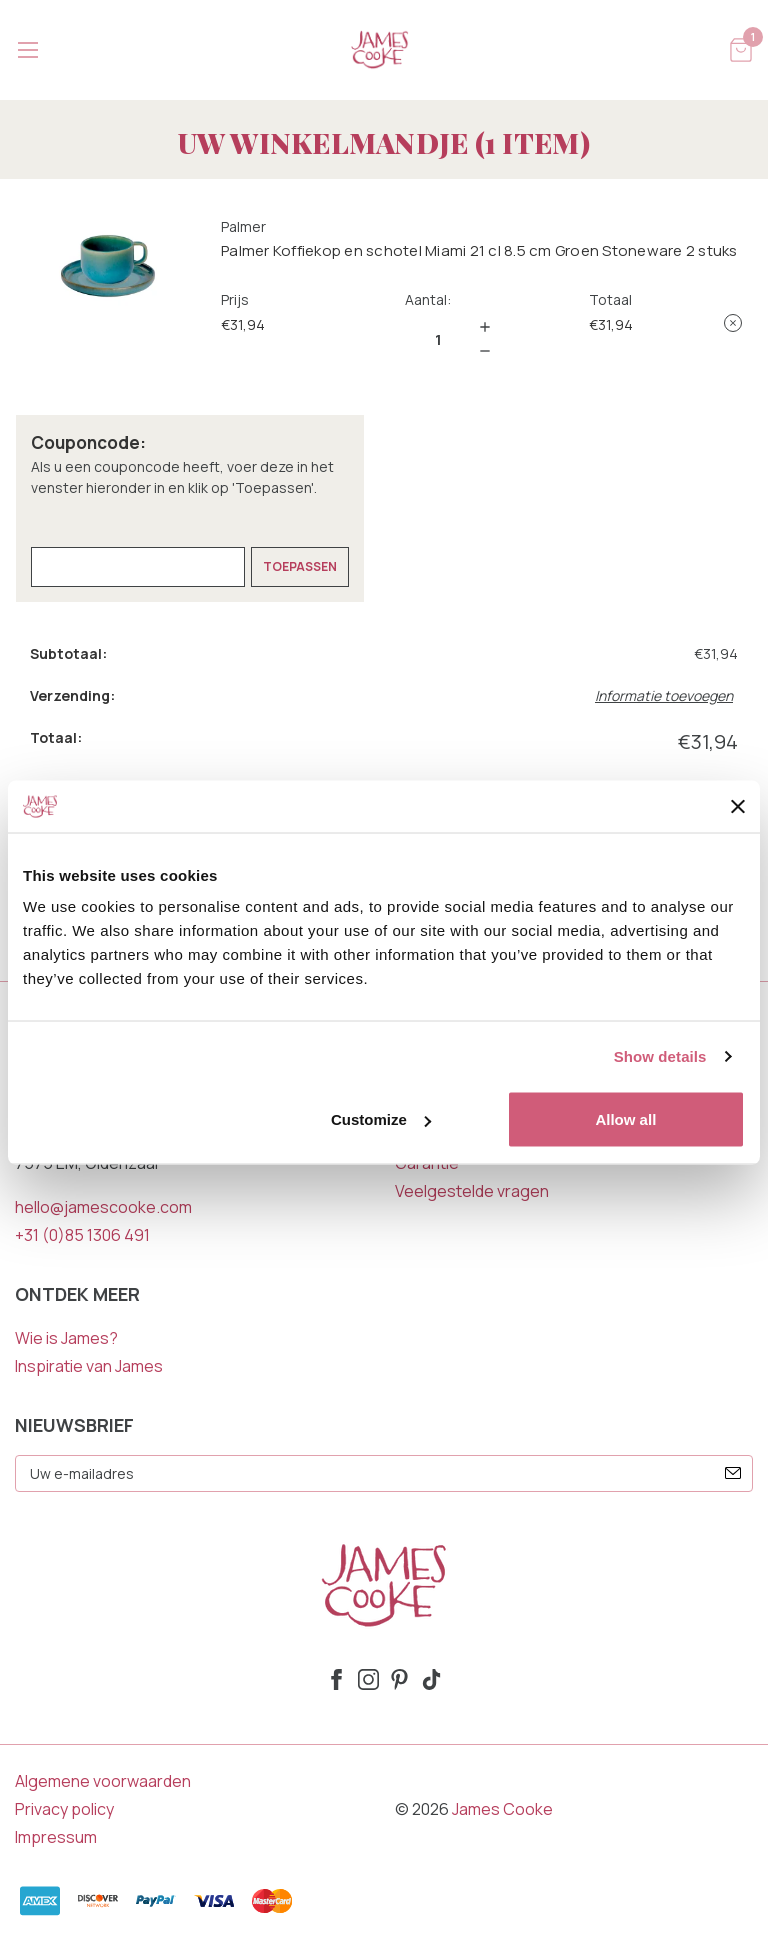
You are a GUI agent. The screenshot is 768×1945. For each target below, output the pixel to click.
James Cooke (502, 1809)
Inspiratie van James (89, 1366)
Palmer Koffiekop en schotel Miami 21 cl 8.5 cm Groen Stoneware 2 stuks (479, 250)
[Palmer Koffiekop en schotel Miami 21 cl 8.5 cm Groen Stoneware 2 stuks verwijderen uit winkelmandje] (733, 323)
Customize (381, 1119)
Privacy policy (64, 1809)
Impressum (56, 1837)
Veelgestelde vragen (472, 1191)
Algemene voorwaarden (103, 1781)
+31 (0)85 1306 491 (82, 1235)
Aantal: (428, 299)
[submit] (733, 1473)
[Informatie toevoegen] (666, 695)
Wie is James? (66, 1338)
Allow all (625, 1119)
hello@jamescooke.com (103, 1207)
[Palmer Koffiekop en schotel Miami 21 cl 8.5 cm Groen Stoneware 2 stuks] (439, 339)
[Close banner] (738, 806)
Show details (660, 1055)
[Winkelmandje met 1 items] (741, 49)
